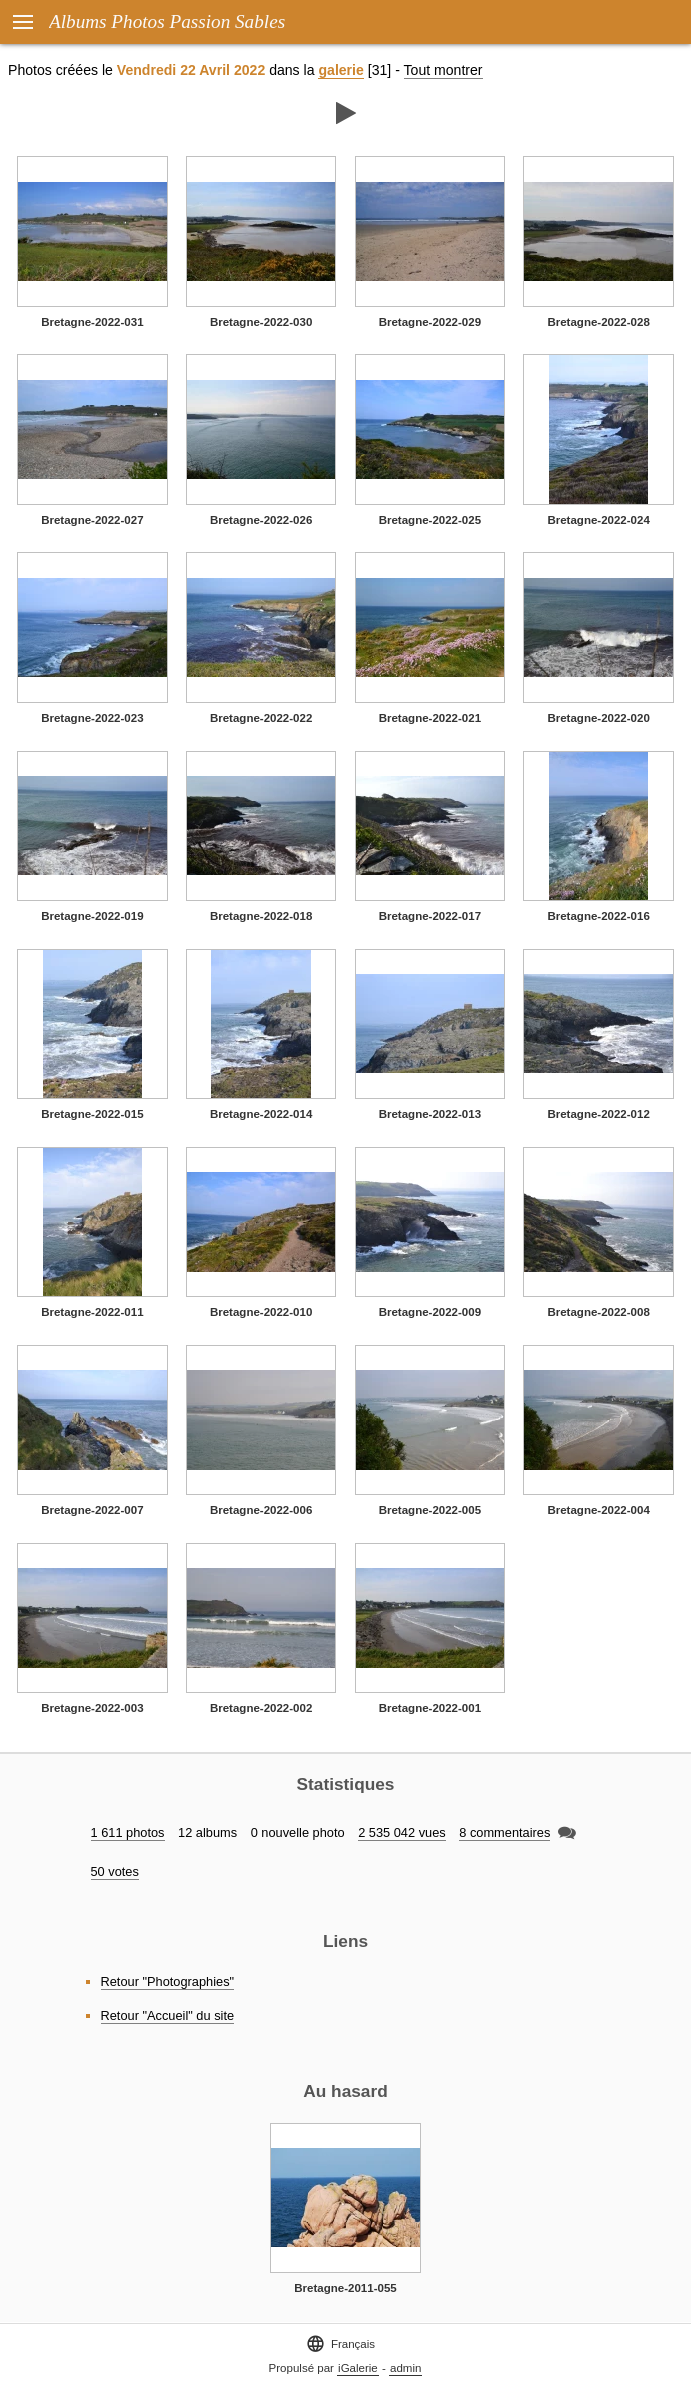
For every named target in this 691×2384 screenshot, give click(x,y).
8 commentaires (504, 1832)
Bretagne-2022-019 (92, 916)
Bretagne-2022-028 (598, 322)
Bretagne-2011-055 (345, 2288)
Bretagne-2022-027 (92, 520)
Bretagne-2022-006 (261, 1510)
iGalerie (358, 2368)
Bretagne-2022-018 (261, 916)
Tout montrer (443, 70)
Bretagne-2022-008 (598, 1312)
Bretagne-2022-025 (430, 520)
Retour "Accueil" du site (168, 2015)
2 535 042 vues (402, 1832)
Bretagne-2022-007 (92, 1510)
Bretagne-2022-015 (92, 1114)
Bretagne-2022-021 (430, 718)
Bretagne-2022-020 (598, 718)
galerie (340, 70)
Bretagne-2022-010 (261, 1312)
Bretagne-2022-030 (261, 322)
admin (405, 2368)
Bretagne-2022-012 (598, 1114)
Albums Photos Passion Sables (167, 21)
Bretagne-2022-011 (92, 1312)
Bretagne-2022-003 (92, 1708)
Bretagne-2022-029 (430, 322)
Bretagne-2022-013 (430, 1114)
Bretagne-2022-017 (430, 916)
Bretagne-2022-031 (92, 322)
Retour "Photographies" (168, 1981)
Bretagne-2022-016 (598, 916)
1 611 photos (128, 1832)
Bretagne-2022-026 (261, 520)
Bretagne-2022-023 (92, 718)
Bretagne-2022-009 (430, 1312)
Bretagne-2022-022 (261, 718)
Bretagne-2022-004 (598, 1510)
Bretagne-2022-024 (598, 520)
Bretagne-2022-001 (430, 1708)
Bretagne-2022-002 (261, 1708)
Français (340, 2343)
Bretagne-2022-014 (261, 1114)
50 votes (115, 1871)
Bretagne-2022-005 (430, 1510)
